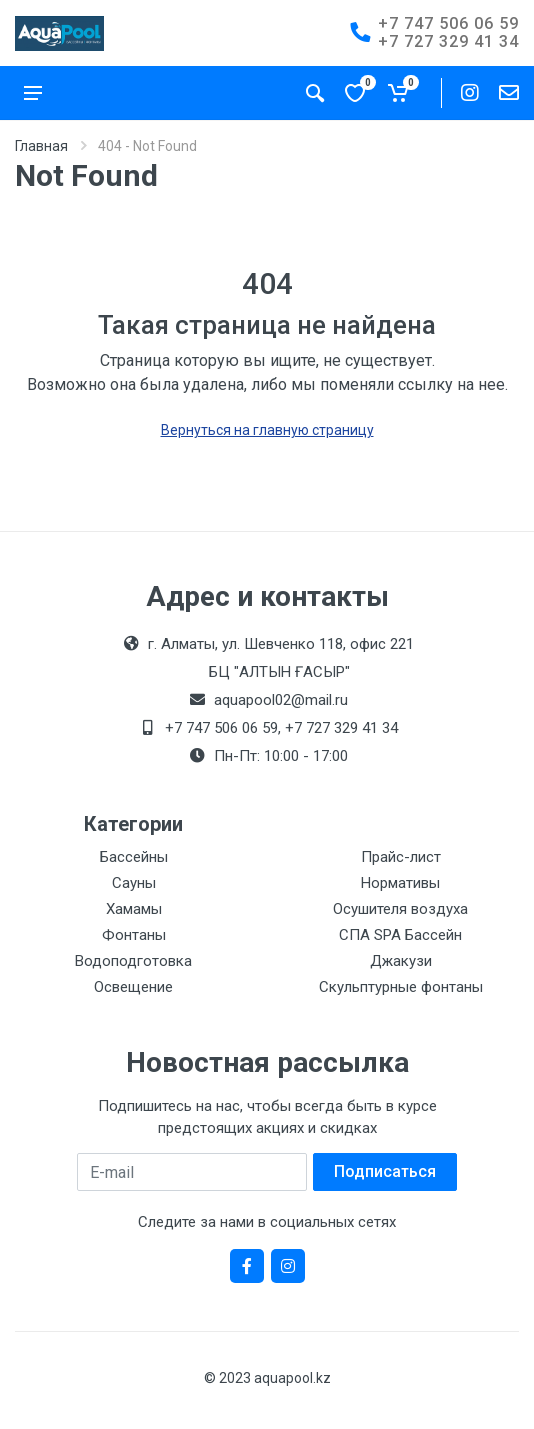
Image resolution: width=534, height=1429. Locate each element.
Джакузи (401, 961)
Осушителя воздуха (400, 909)
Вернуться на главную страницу (267, 430)
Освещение (133, 987)
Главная (41, 146)
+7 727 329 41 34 (448, 41)
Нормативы (400, 883)
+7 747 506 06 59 (448, 23)
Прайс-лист (401, 857)
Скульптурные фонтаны (401, 987)
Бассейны (134, 857)
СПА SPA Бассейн (400, 935)
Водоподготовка (133, 961)
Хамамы (134, 909)
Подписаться (385, 1171)
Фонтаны (134, 935)
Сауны (134, 883)
